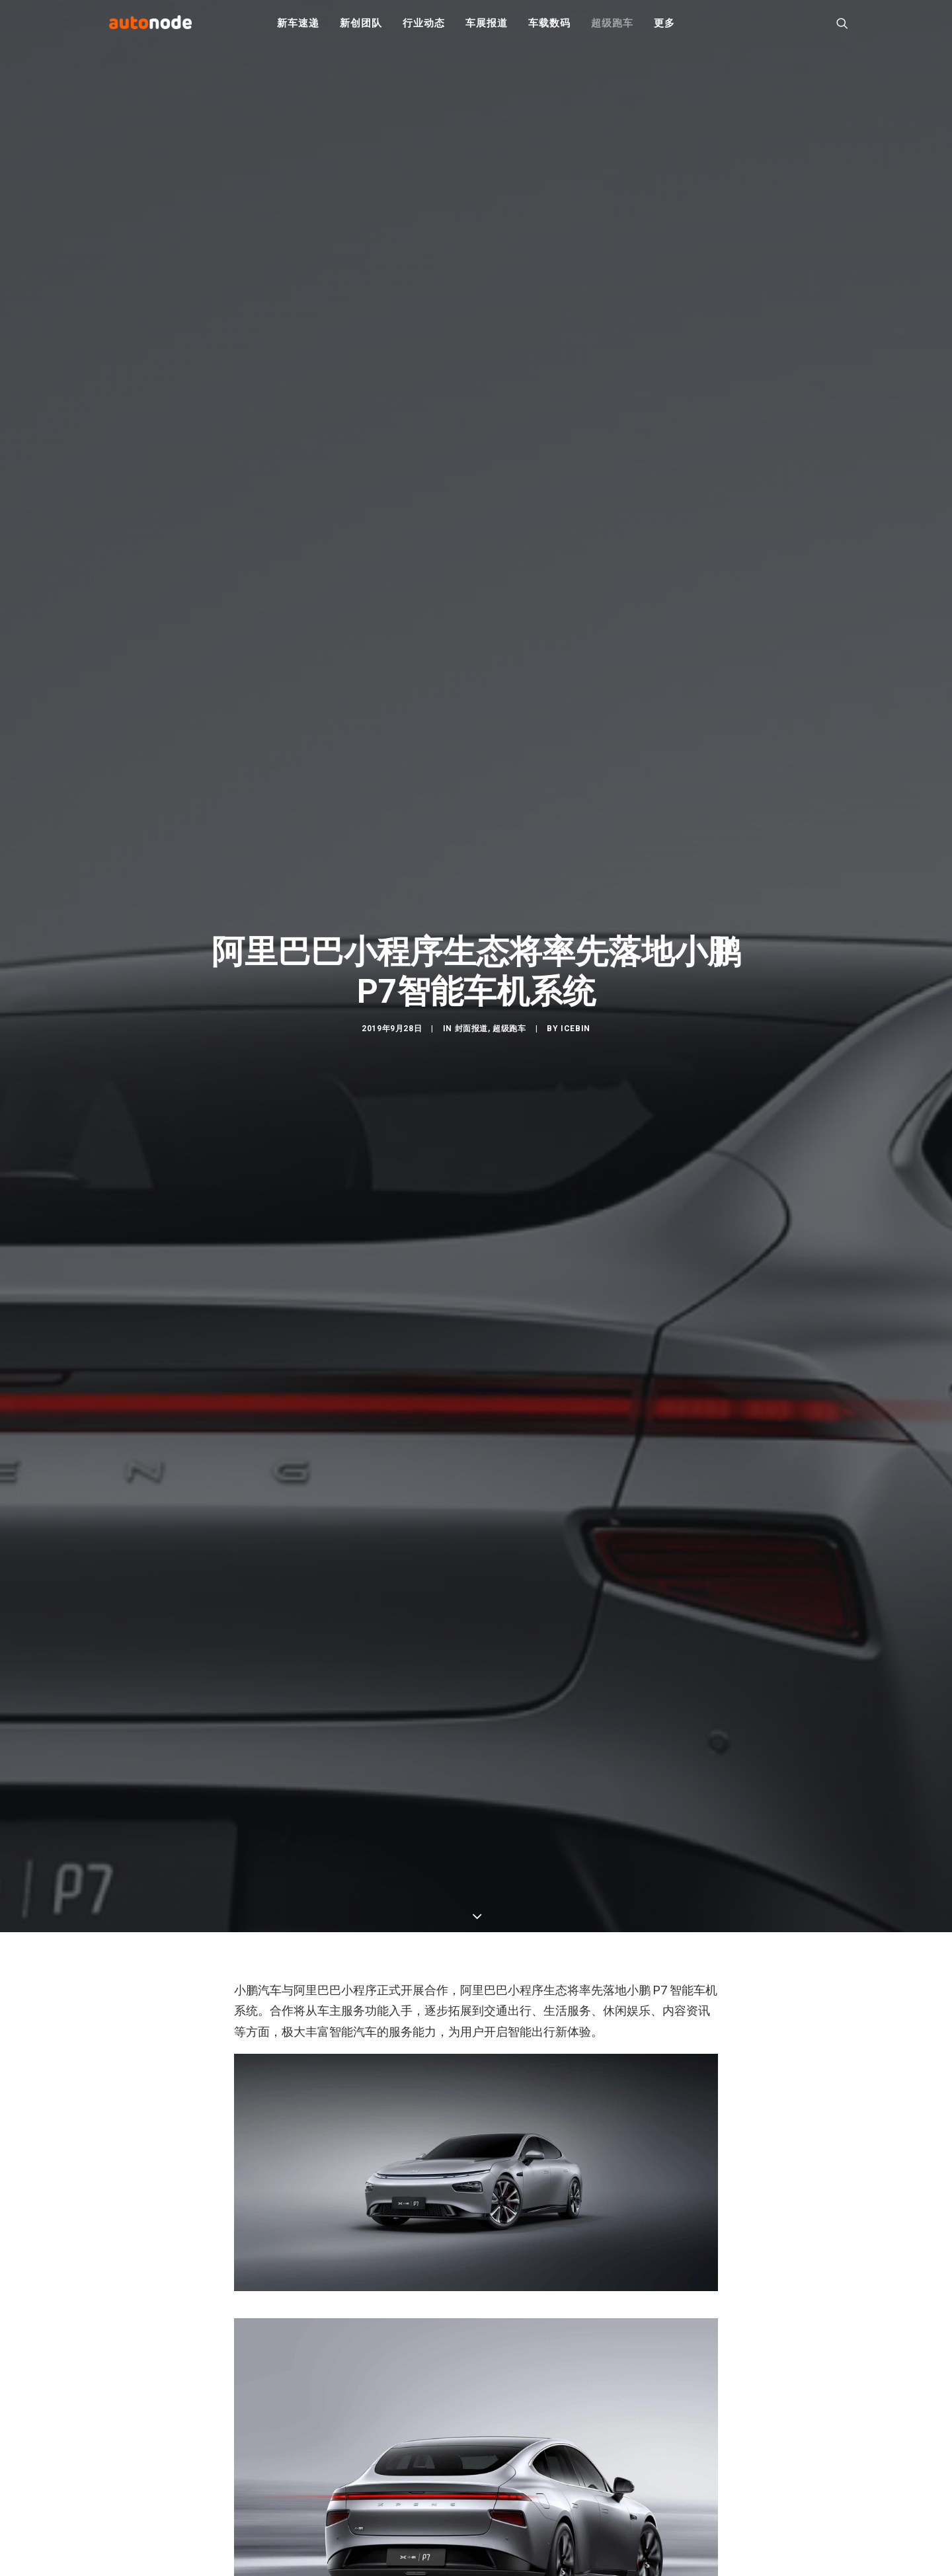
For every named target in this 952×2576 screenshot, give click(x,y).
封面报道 (471, 1037)
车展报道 (486, 26)
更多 (664, 26)
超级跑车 (612, 26)
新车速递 (298, 26)
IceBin (575, 1037)
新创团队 (360, 26)
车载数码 (549, 26)
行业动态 (423, 26)
